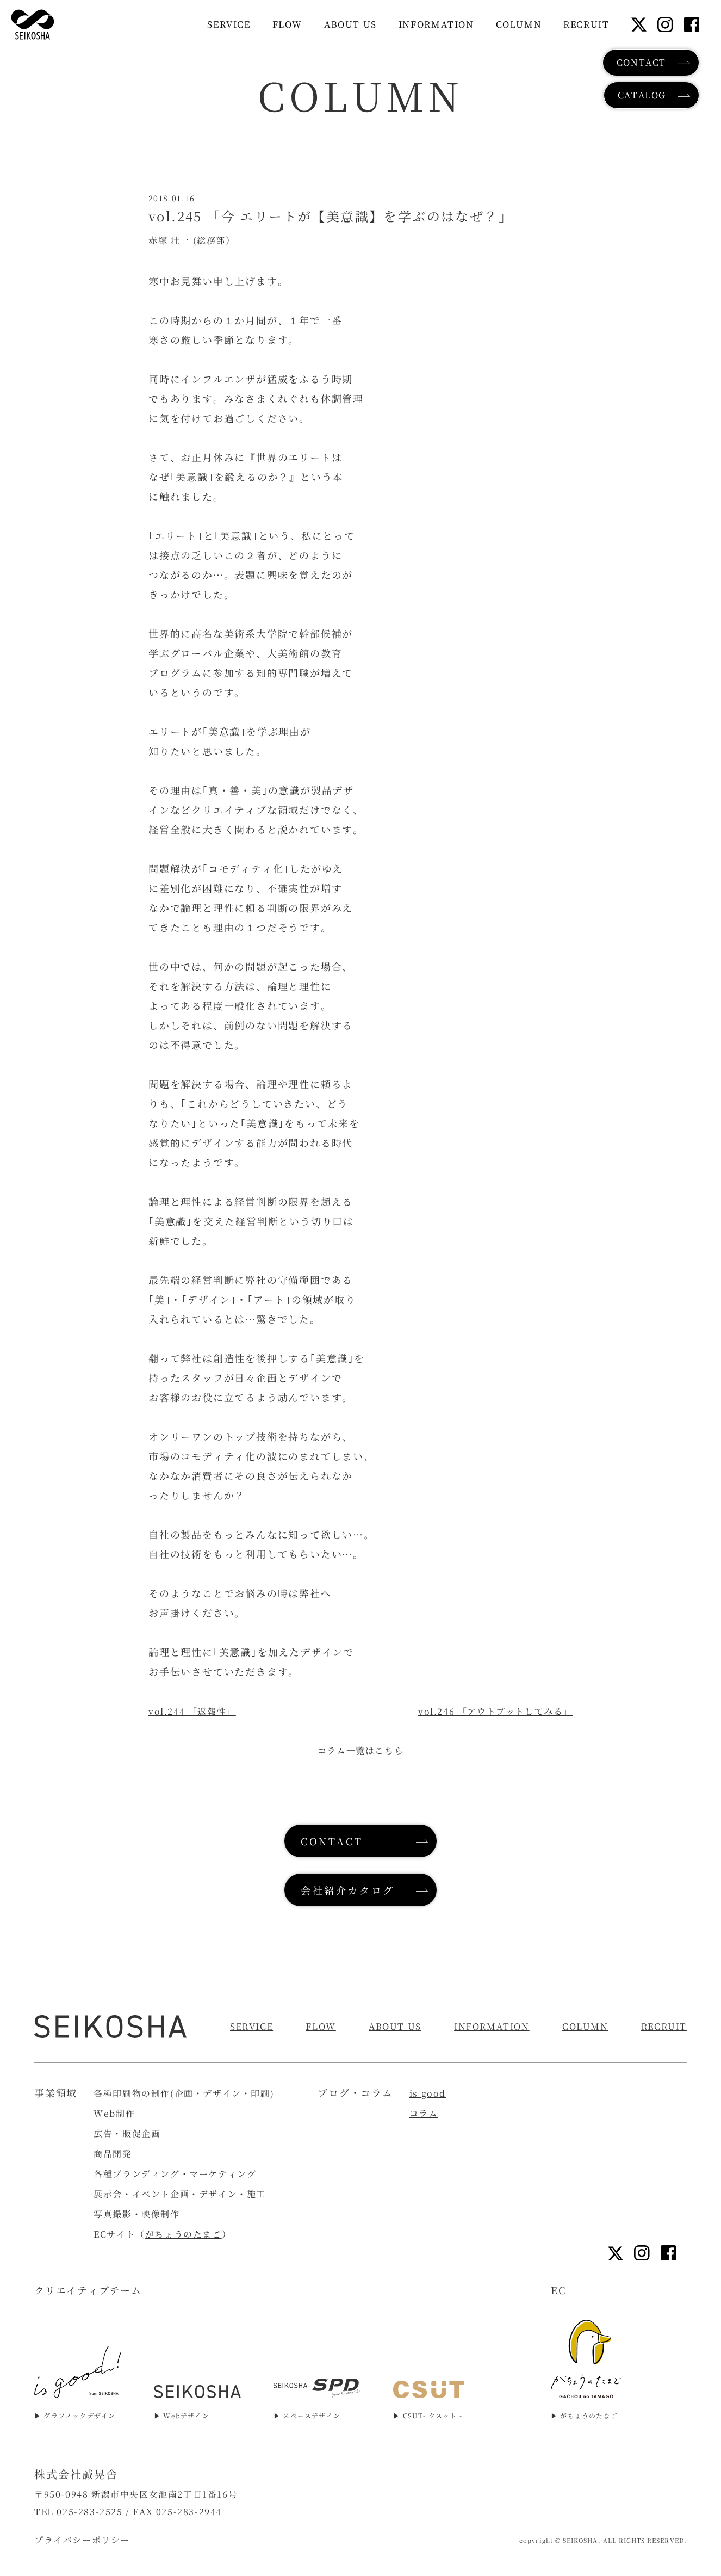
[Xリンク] (639, 24)
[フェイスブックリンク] (692, 25)
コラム (423, 2113)
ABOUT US (395, 2026)
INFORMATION (492, 2026)
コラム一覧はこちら (360, 1750)
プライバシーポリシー (82, 2540)
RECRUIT (664, 2026)
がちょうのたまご (183, 2234)
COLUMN (585, 2026)
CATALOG (642, 95)
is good (427, 2093)
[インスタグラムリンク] (665, 25)
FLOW (320, 2026)
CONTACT (641, 62)
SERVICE (251, 2026)
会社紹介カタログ (348, 1890)
